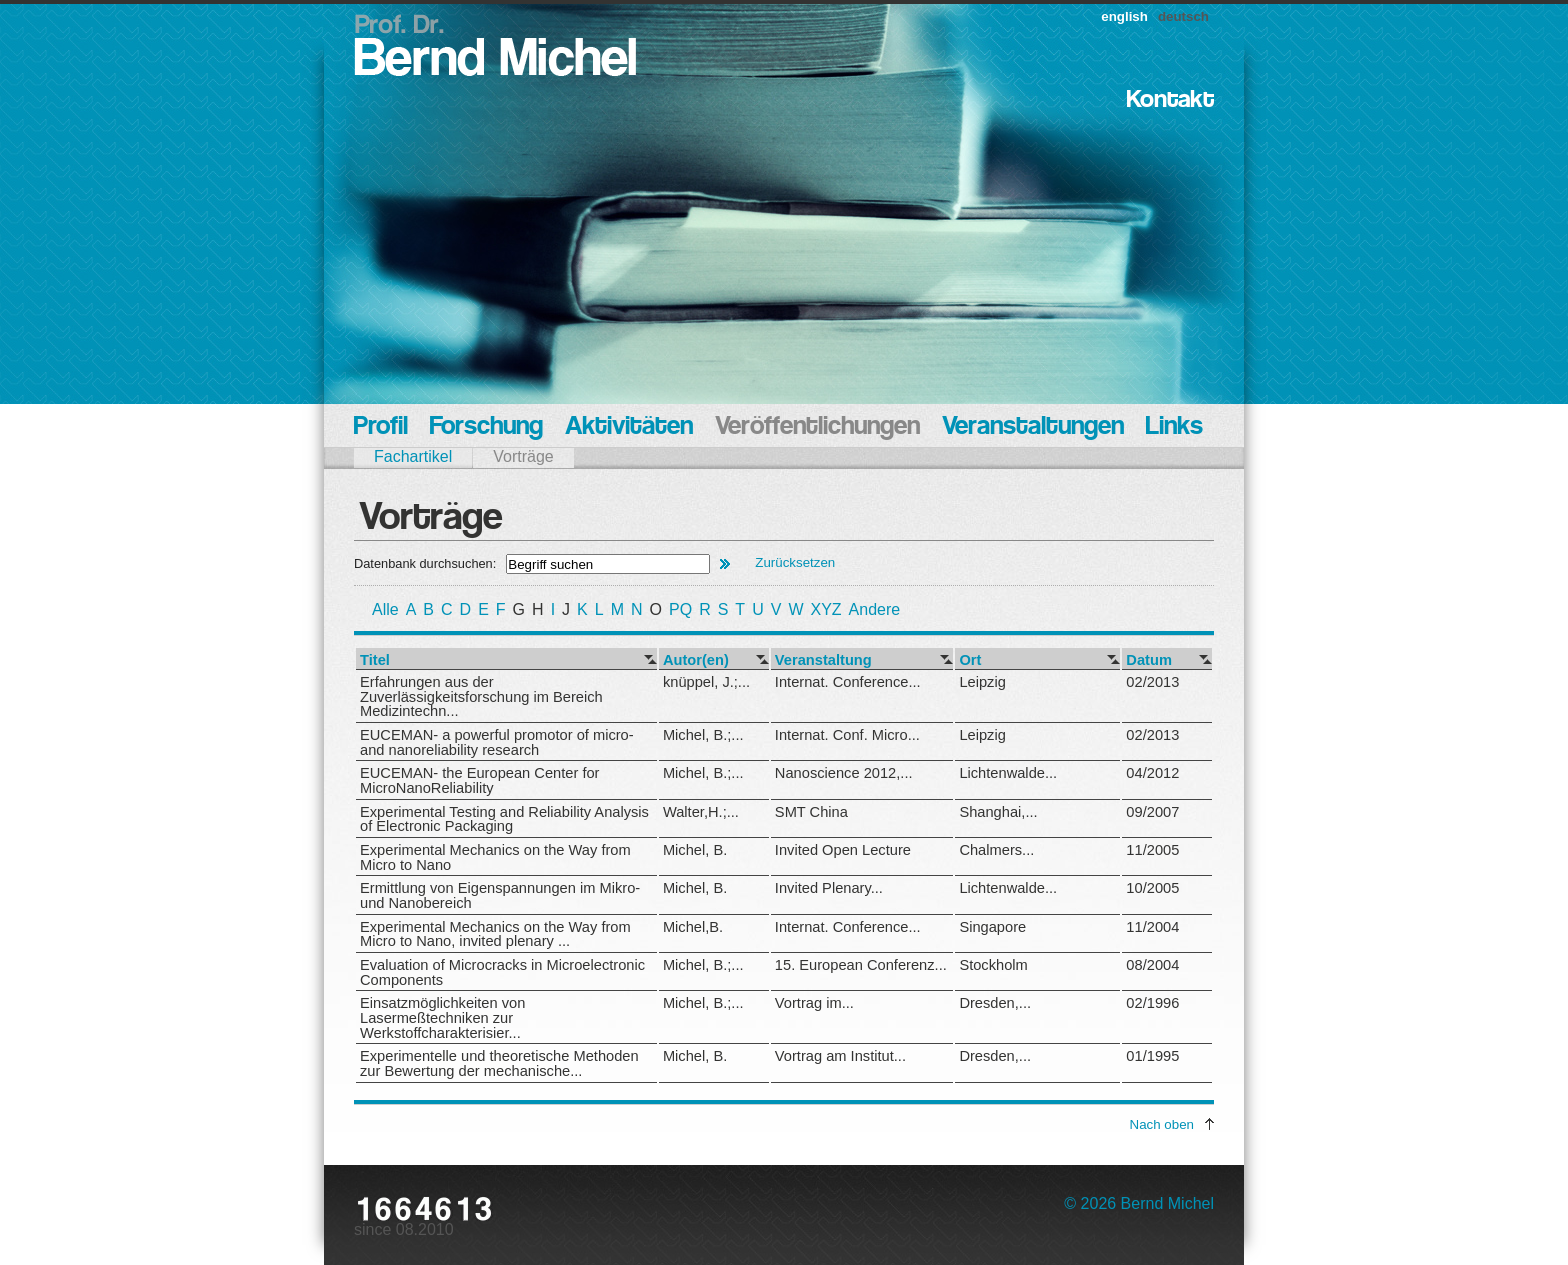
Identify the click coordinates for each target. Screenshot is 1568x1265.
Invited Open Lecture (843, 850)
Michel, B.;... (703, 735)
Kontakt (1170, 100)
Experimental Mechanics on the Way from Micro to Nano (495, 857)
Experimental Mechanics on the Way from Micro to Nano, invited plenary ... (495, 934)
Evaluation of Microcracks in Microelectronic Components (502, 972)
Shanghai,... (998, 812)
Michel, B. (695, 850)
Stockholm (993, 965)
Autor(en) (696, 660)
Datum (1149, 660)
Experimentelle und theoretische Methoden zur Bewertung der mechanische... (499, 1063)
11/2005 (1152, 850)
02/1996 (1152, 1003)
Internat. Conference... (848, 682)
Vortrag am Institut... (840, 1056)
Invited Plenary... (829, 888)
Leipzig (982, 682)
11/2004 (1152, 927)
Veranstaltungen (1033, 427)
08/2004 (1152, 965)
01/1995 (1152, 1056)
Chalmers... (996, 850)
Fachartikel (413, 456)
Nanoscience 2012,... (844, 773)
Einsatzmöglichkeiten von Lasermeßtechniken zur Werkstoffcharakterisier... (442, 1017)
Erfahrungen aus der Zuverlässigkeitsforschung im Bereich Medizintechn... (481, 696)
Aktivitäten (629, 427)
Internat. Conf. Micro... (847, 735)
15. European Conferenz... (861, 965)
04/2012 (1152, 773)
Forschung (486, 427)
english (1124, 16)
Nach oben (1162, 1124)
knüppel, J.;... (706, 682)
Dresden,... (995, 1003)
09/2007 (1152, 812)
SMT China (811, 812)
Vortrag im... (814, 1003)
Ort (970, 660)
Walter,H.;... (701, 812)
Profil (381, 427)
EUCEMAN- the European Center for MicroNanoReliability (480, 780)
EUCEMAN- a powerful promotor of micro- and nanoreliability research (497, 742)
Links (1174, 427)
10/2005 (1152, 888)
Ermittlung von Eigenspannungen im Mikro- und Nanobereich (500, 895)
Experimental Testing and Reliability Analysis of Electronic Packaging (504, 819)
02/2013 (1152, 682)
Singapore (992, 927)
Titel (375, 660)
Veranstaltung (823, 660)
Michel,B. (693, 927)
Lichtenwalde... (1008, 773)
